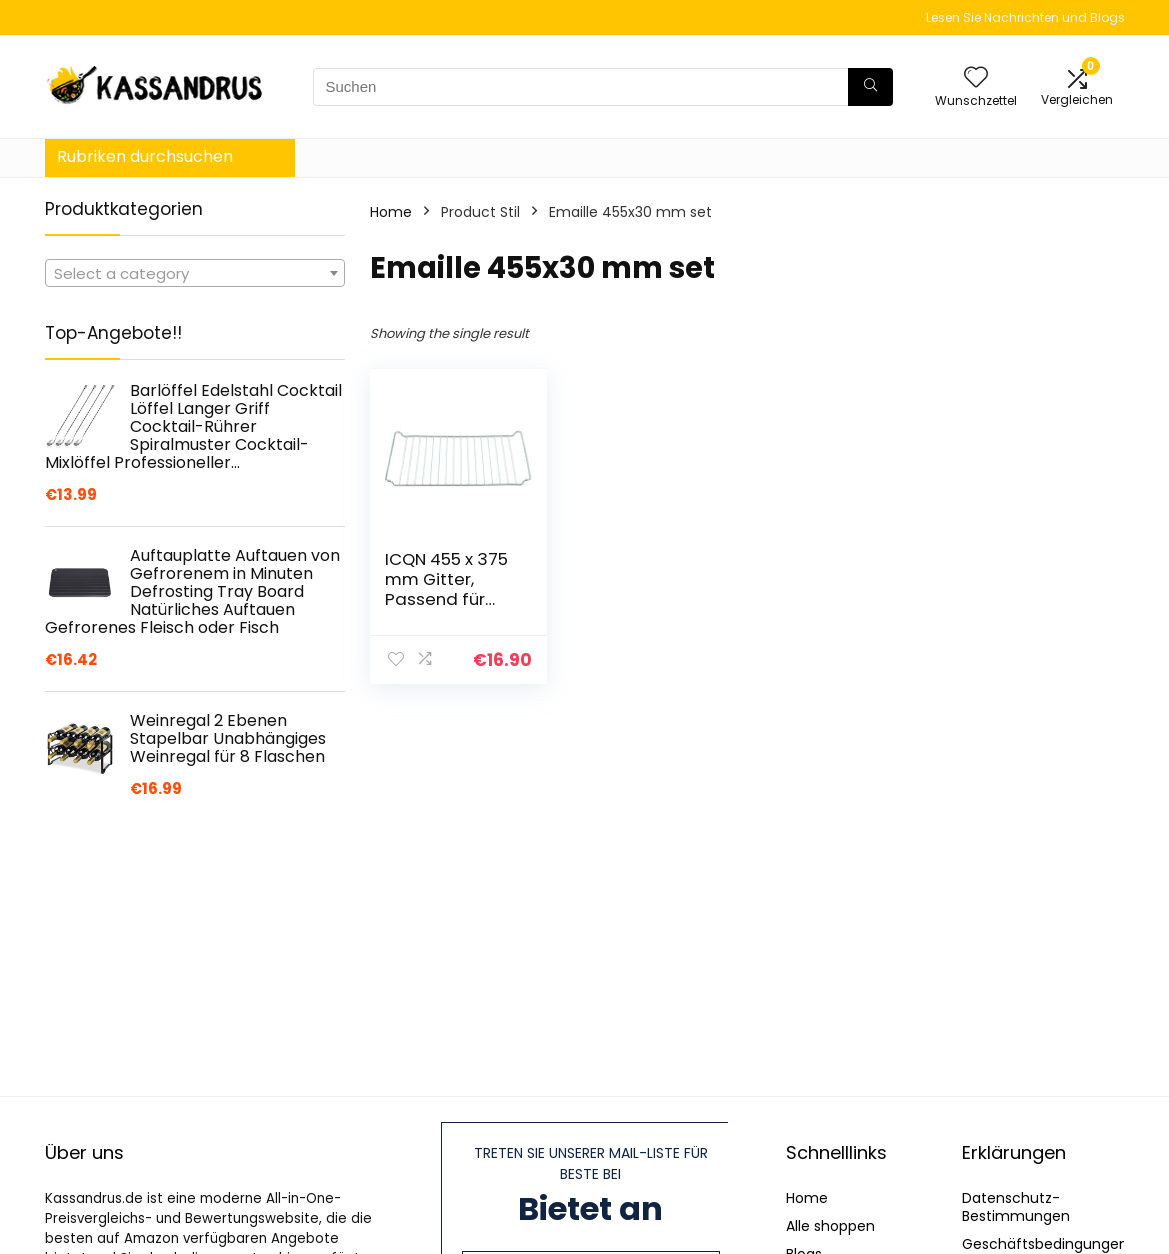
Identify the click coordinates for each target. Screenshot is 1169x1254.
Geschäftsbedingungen (1045, 1244)
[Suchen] (870, 87)
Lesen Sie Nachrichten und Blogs (1025, 17)
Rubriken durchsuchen (145, 156)
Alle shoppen (830, 1226)
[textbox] (195, 274)
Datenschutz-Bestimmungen (1016, 1207)
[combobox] (195, 273)
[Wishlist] (976, 78)
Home (391, 212)
